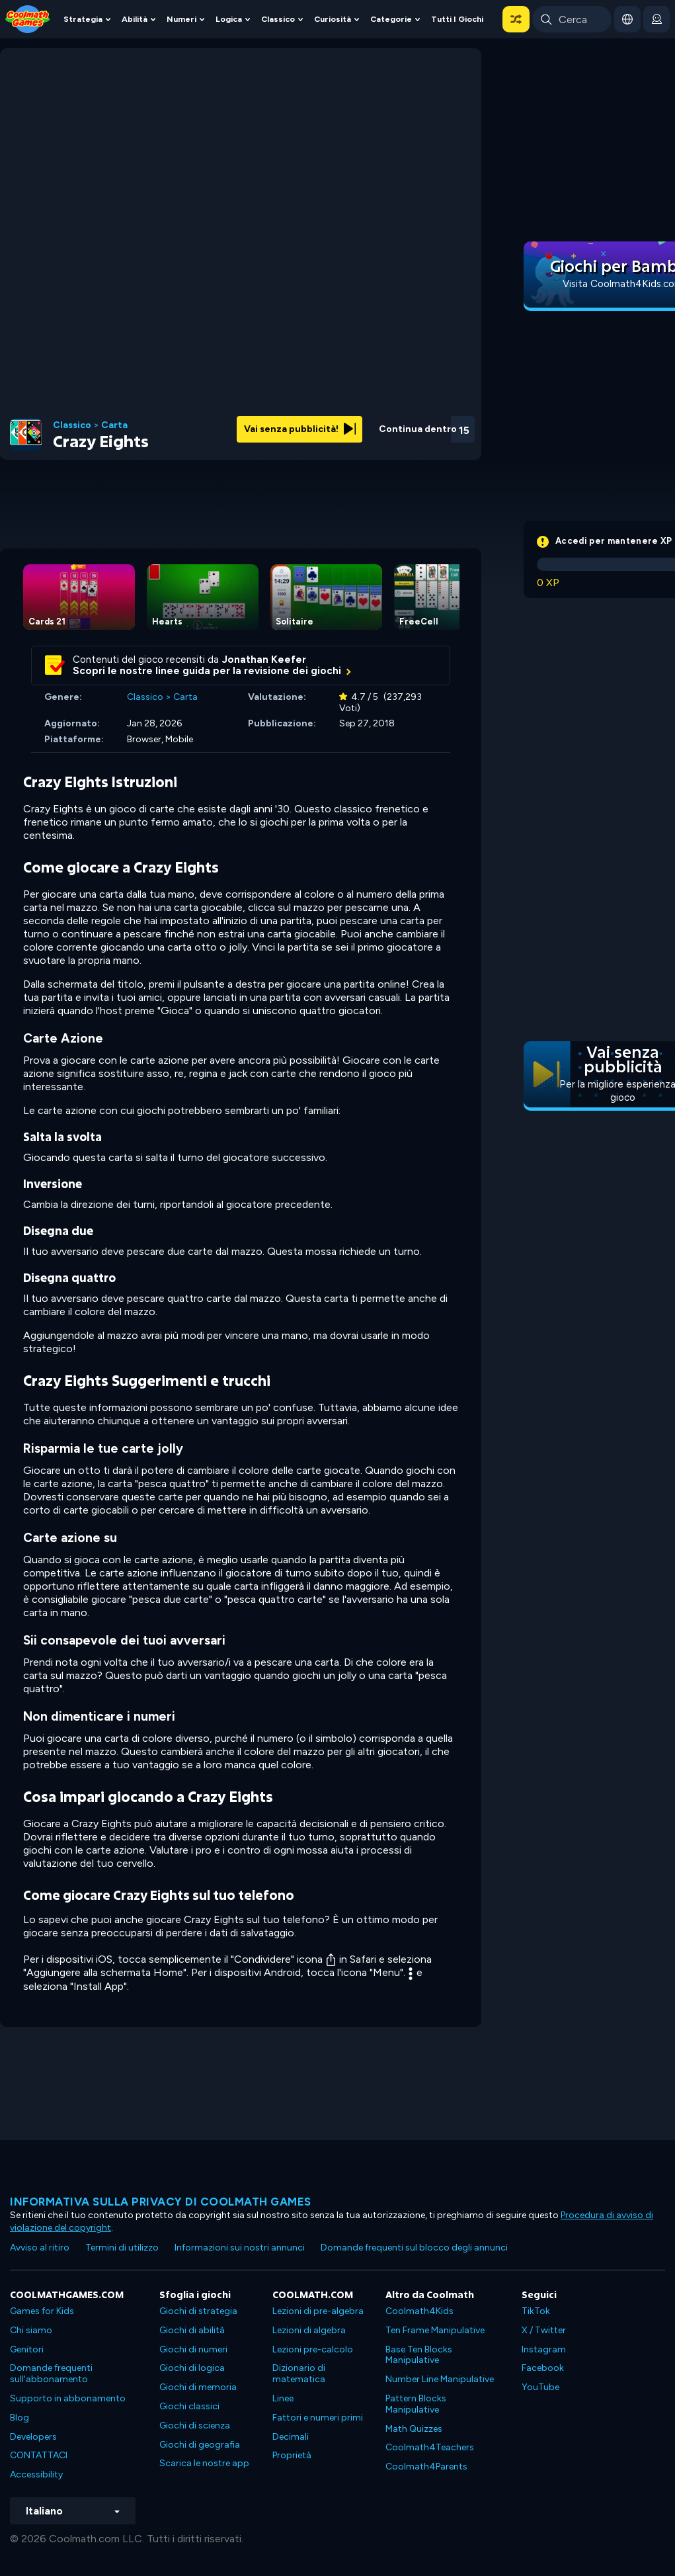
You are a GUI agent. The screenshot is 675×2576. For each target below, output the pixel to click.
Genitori (27, 2349)
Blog (19, 2417)
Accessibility (36, 2474)
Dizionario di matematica (298, 2373)
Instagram (544, 2349)
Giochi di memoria (198, 2387)
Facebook (543, 2368)
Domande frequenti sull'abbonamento (51, 2373)
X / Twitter (544, 2330)
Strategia (82, 19)
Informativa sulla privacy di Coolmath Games (160, 2201)
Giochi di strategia (198, 2311)
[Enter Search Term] (572, 19)
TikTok (536, 2311)
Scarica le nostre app (204, 2463)
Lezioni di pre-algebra (318, 2311)
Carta (114, 425)
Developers (33, 2436)
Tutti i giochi (457, 19)
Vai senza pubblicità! (300, 429)
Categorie (391, 19)
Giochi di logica (192, 2368)
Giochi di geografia (199, 2444)
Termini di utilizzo (122, 2247)
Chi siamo (31, 2330)
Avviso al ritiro (39, 2247)
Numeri (181, 19)
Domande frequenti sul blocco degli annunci (414, 2247)
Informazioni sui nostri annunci (240, 2247)
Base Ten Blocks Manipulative (418, 2355)
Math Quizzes (413, 2428)
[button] (516, 19)
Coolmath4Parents (426, 2466)
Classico (278, 19)
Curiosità (332, 19)
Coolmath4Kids (419, 2311)
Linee (283, 2398)
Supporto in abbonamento (68, 2398)
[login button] (656, 19)
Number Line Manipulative (439, 2379)
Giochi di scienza (194, 2425)
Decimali (290, 2436)
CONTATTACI (38, 2455)
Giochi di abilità (192, 2330)
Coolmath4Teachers (429, 2447)
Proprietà (291, 2455)
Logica (229, 19)
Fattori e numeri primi (317, 2417)
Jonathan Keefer (264, 659)
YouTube (540, 2387)
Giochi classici (189, 2406)
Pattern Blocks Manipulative (415, 2404)
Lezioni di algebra (309, 2330)
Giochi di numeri (193, 2349)
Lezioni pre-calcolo (312, 2349)
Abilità (134, 19)
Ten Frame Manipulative (435, 2330)
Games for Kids (42, 2311)
